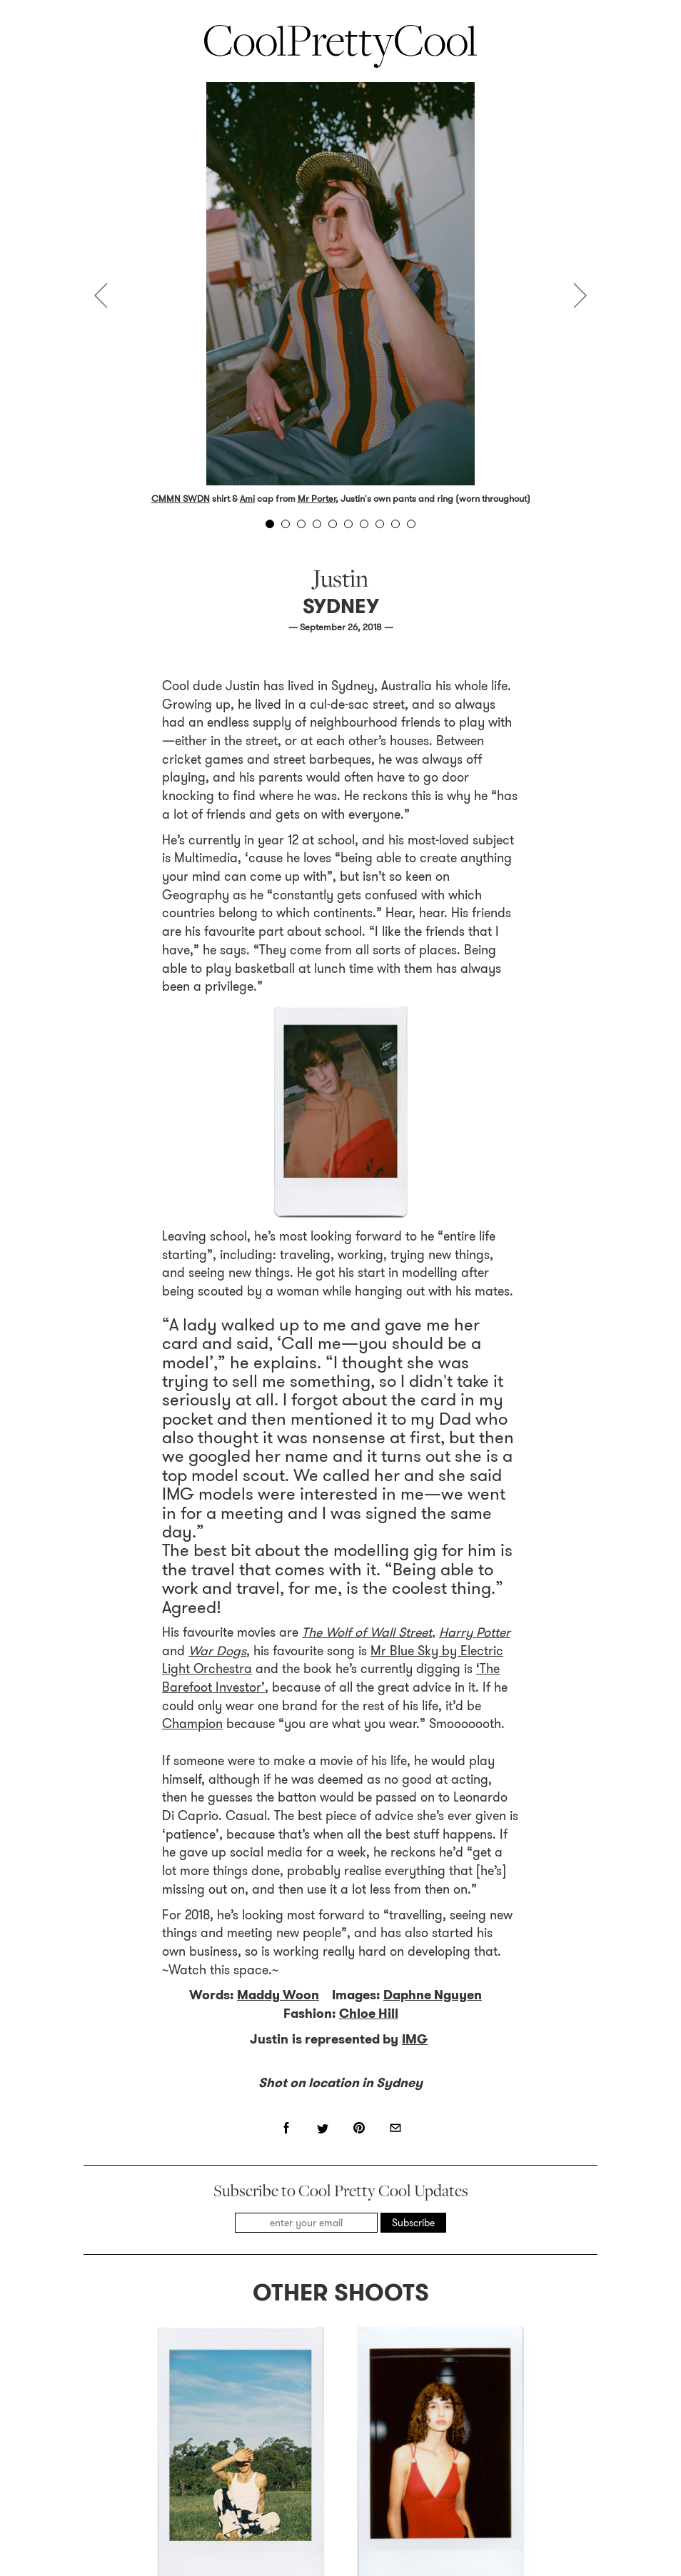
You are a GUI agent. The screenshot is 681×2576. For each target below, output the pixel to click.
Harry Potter (474, 1182)
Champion (192, 1274)
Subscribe (413, 1773)
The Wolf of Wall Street (367, 1182)
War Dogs (217, 1201)
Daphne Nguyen (432, 1545)
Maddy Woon (278, 1545)
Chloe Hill (368, 1564)
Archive (448, 2492)
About (223, 2492)
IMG (415, 1589)
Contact (330, 2492)
